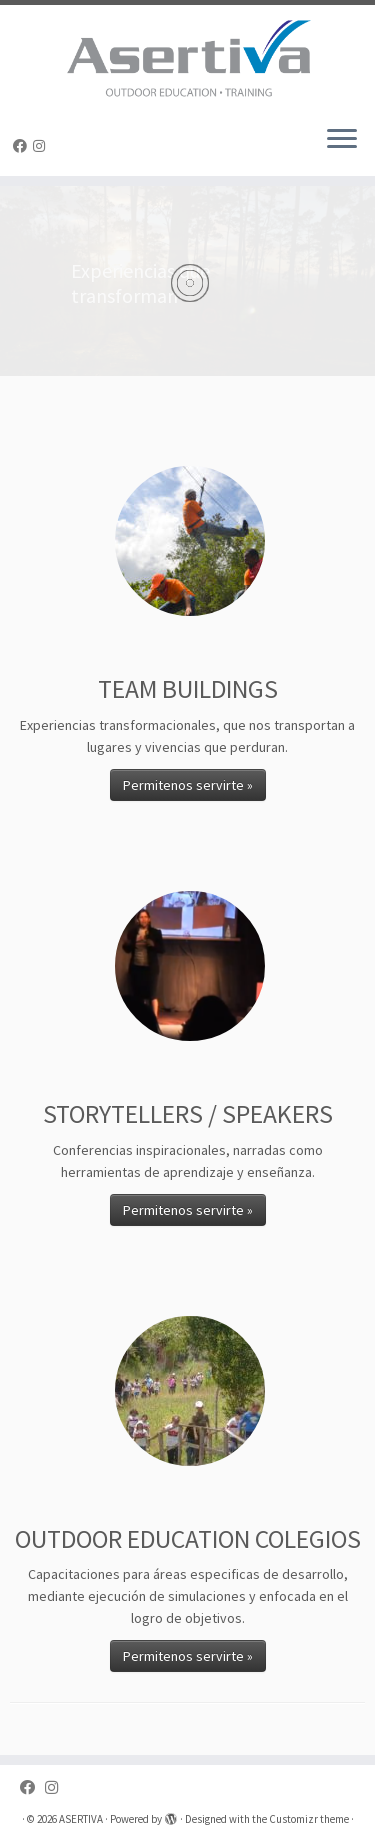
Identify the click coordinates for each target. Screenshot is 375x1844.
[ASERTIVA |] (187, 57)
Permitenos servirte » (188, 785)
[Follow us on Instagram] (42, 146)
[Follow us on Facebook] (23, 146)
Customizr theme (309, 1819)
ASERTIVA (81, 1819)
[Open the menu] (342, 140)
